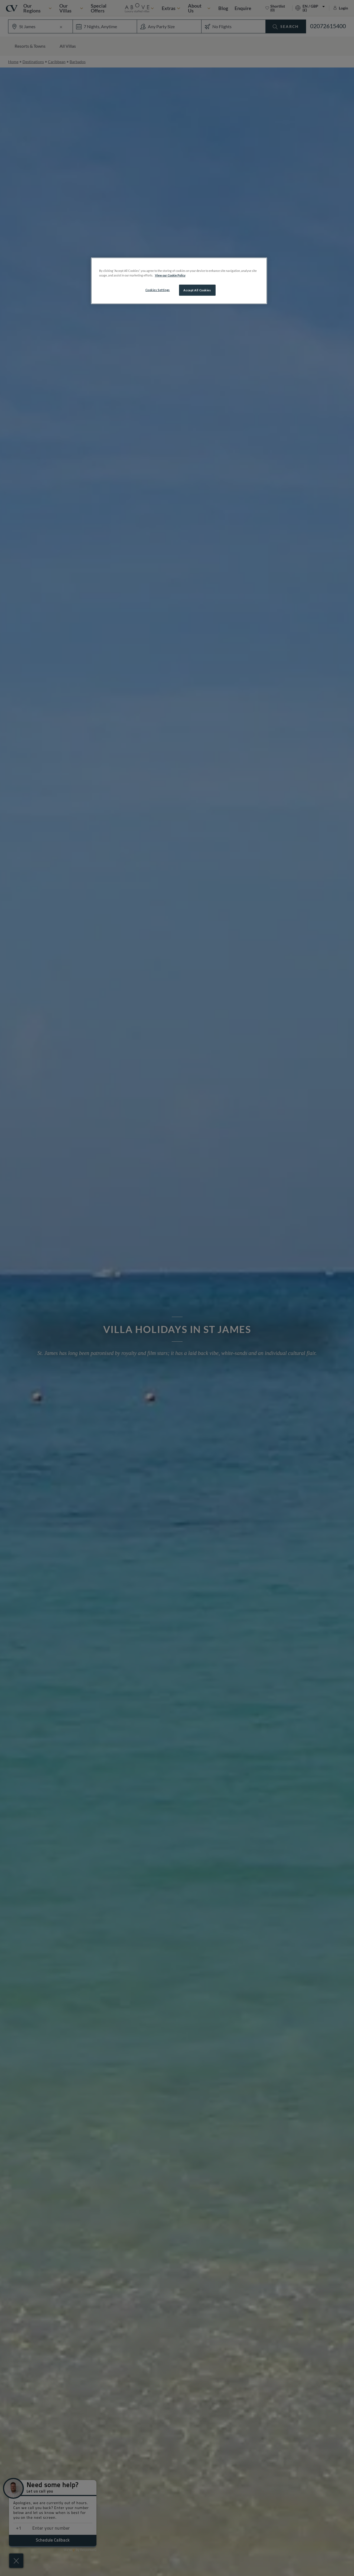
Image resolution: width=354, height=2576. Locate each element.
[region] (179, 280)
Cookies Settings (157, 290)
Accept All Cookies (197, 290)
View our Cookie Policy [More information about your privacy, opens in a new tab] (170, 275)
